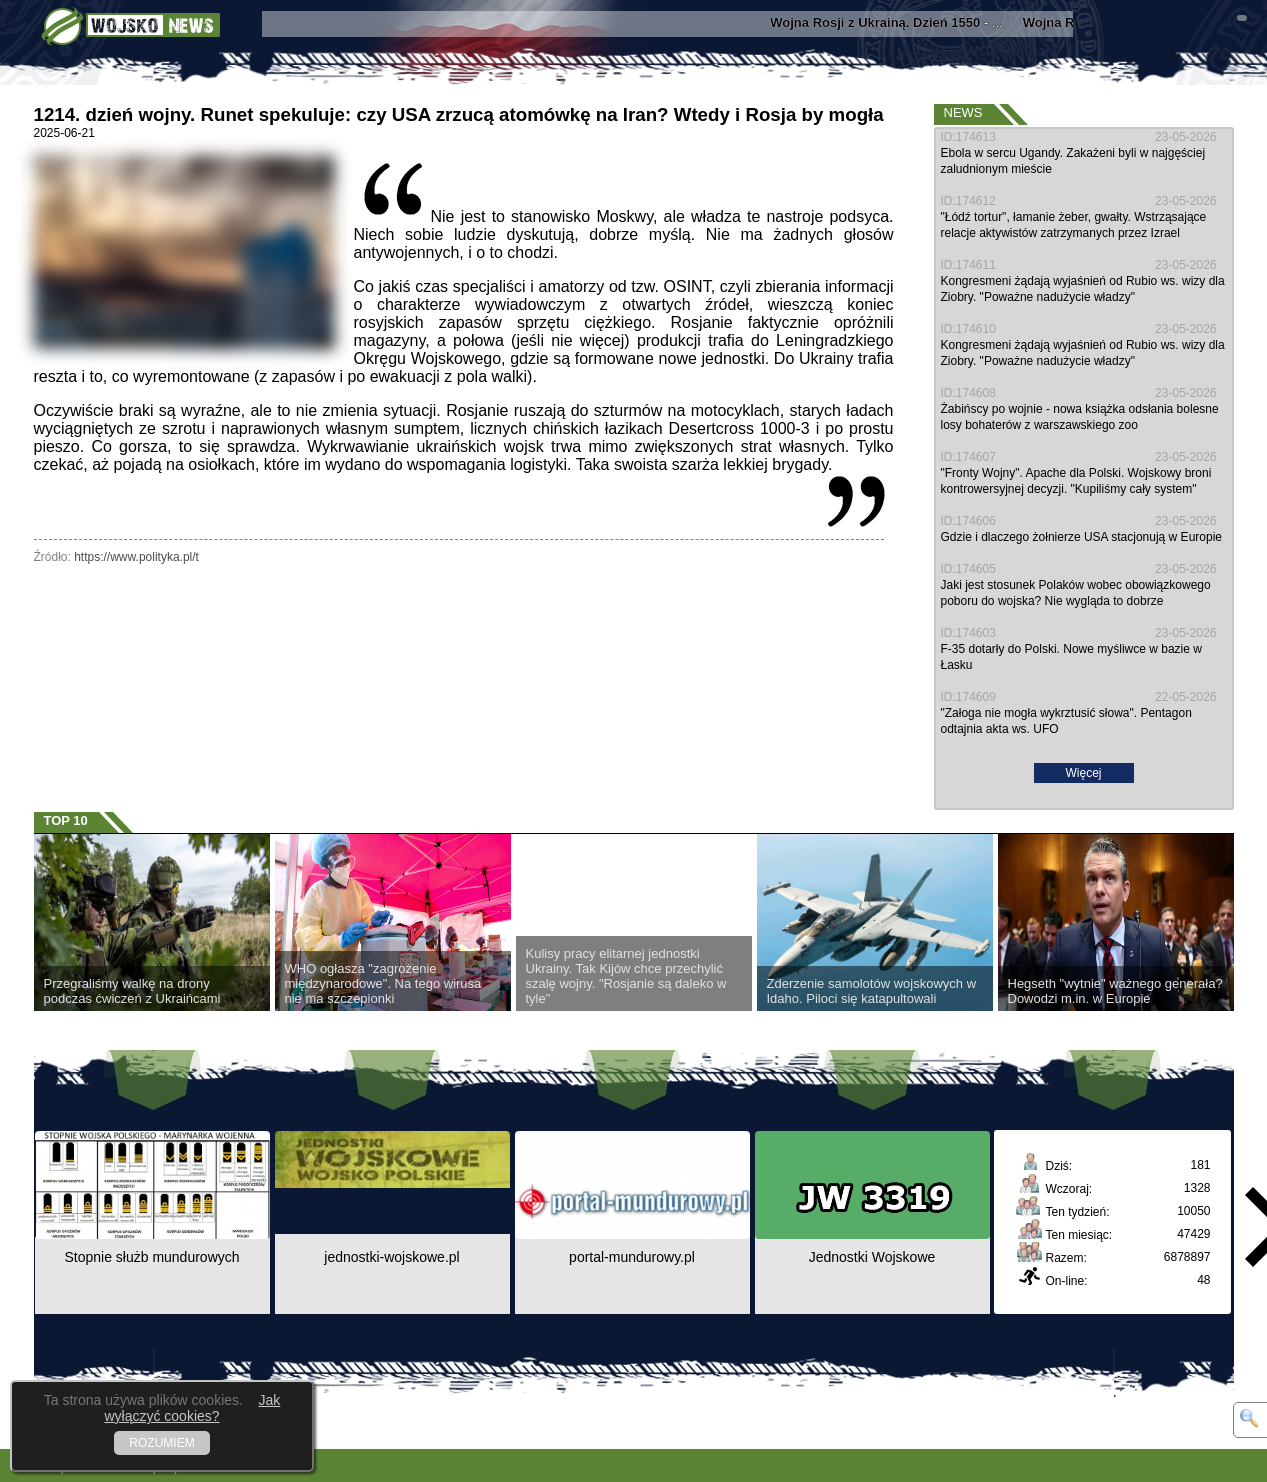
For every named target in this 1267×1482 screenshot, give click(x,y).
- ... (898, 22)
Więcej (1083, 773)
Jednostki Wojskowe (872, 1257)
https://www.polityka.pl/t (136, 557)
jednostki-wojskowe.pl (391, 1257)
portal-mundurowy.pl (632, 1257)
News (963, 112)
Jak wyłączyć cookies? (192, 1408)
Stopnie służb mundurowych (151, 1257)
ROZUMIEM (161, 1443)
